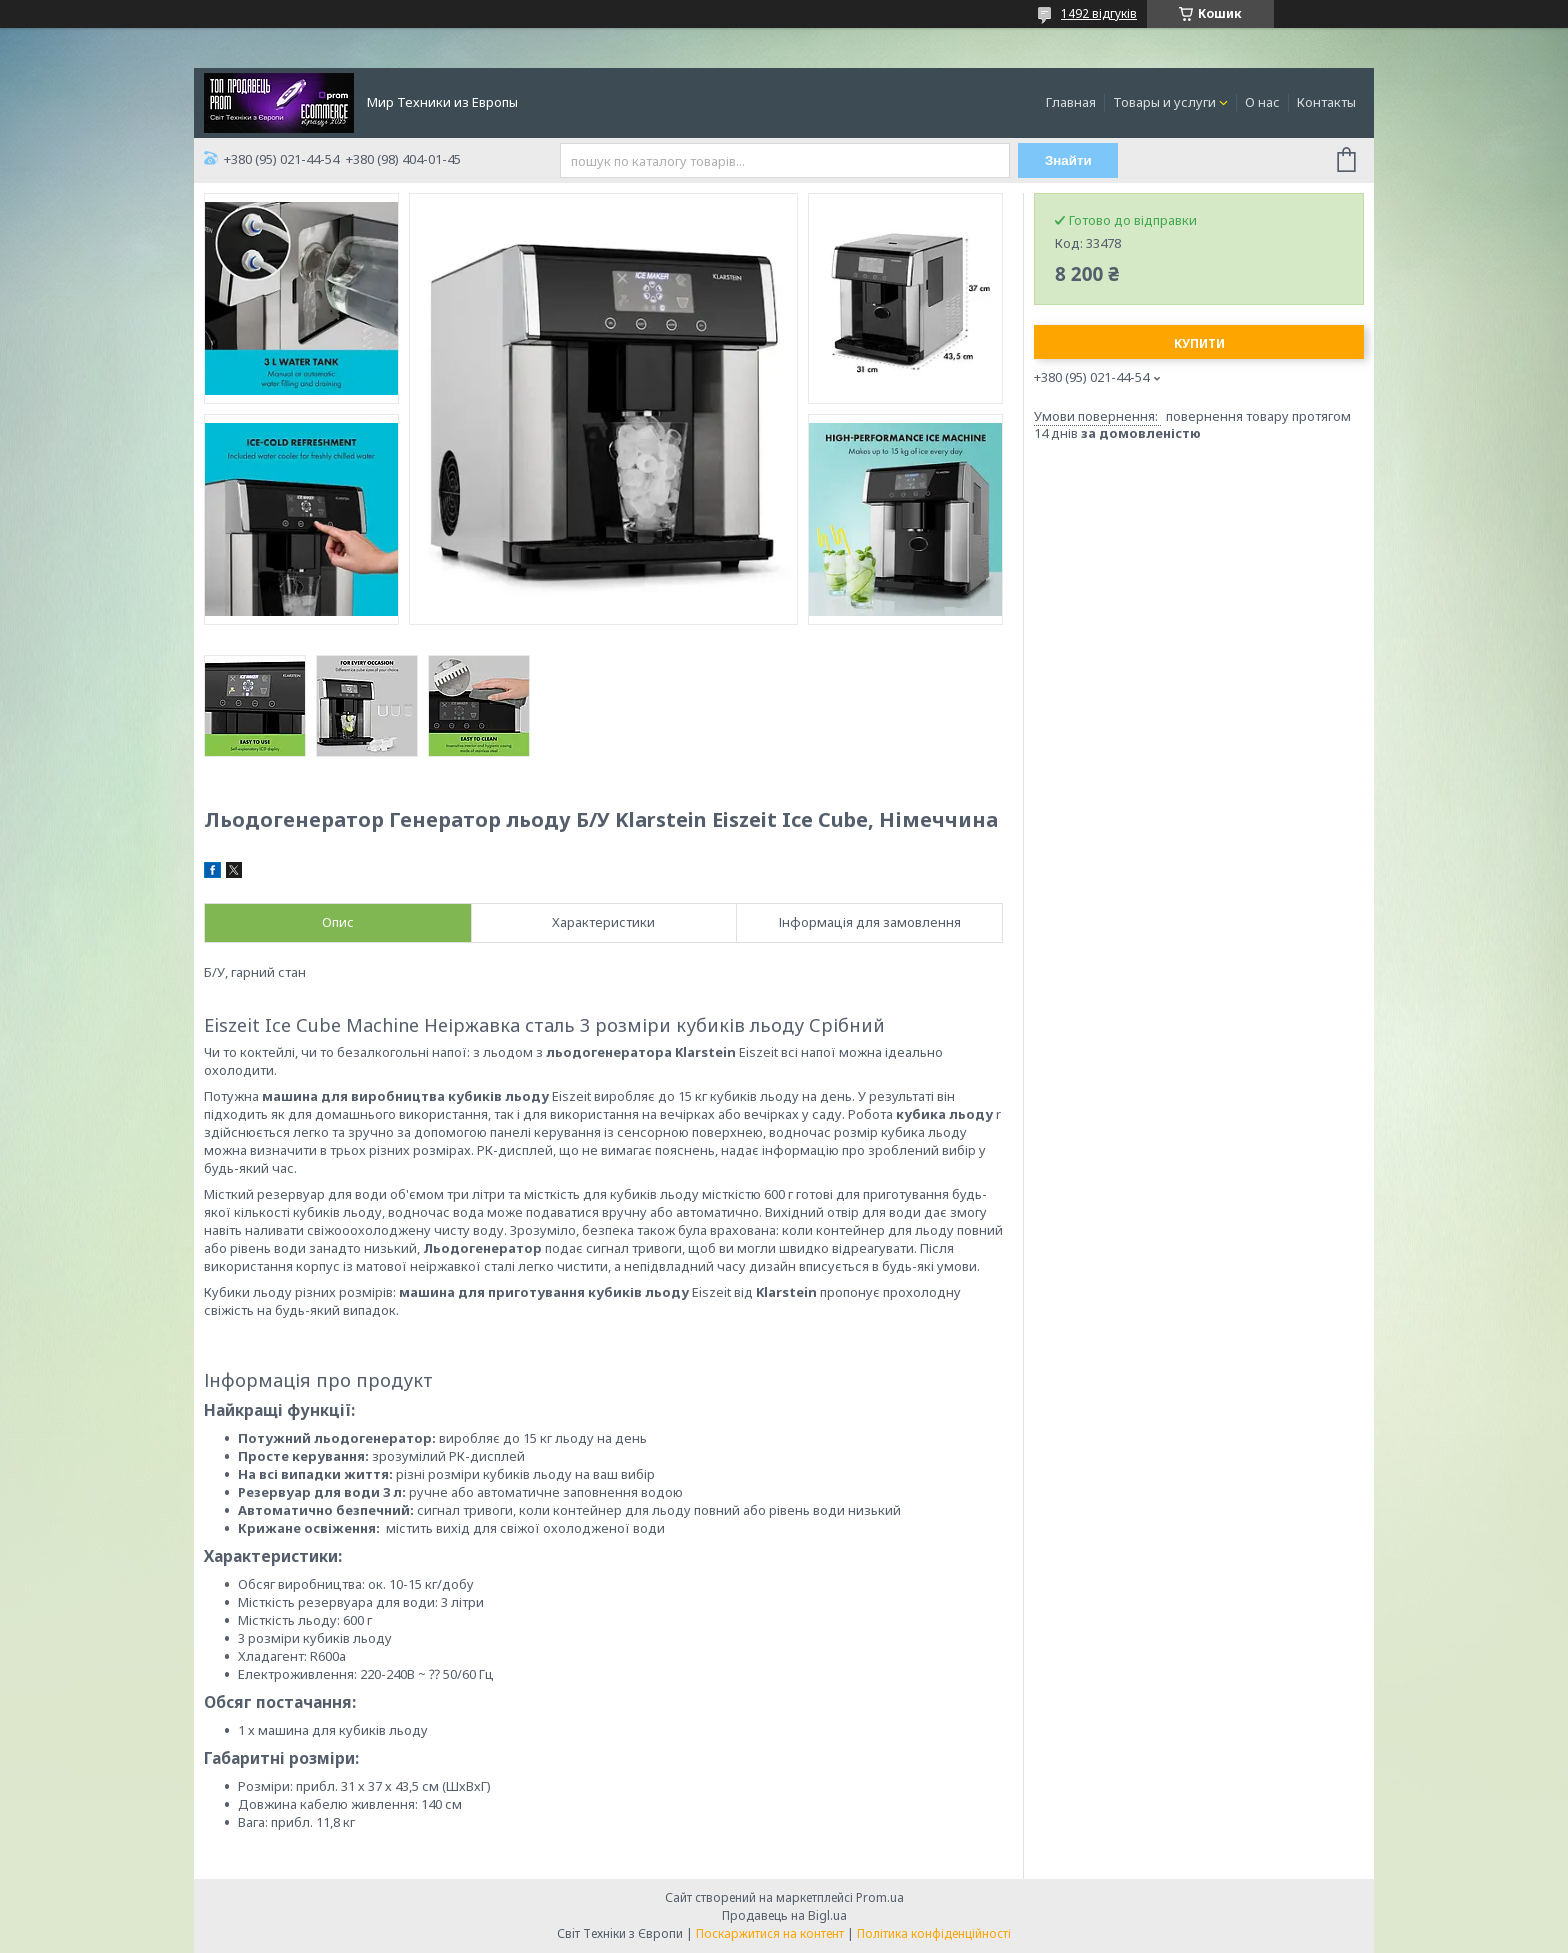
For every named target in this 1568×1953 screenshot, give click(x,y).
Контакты (1326, 102)
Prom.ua (880, 1897)
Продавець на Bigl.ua (784, 1915)
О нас (1262, 102)
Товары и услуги (1164, 102)
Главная (1071, 102)
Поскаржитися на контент (770, 1933)
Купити (1199, 343)
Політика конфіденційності (934, 1933)
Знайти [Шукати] (1068, 160)
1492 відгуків (1099, 13)
